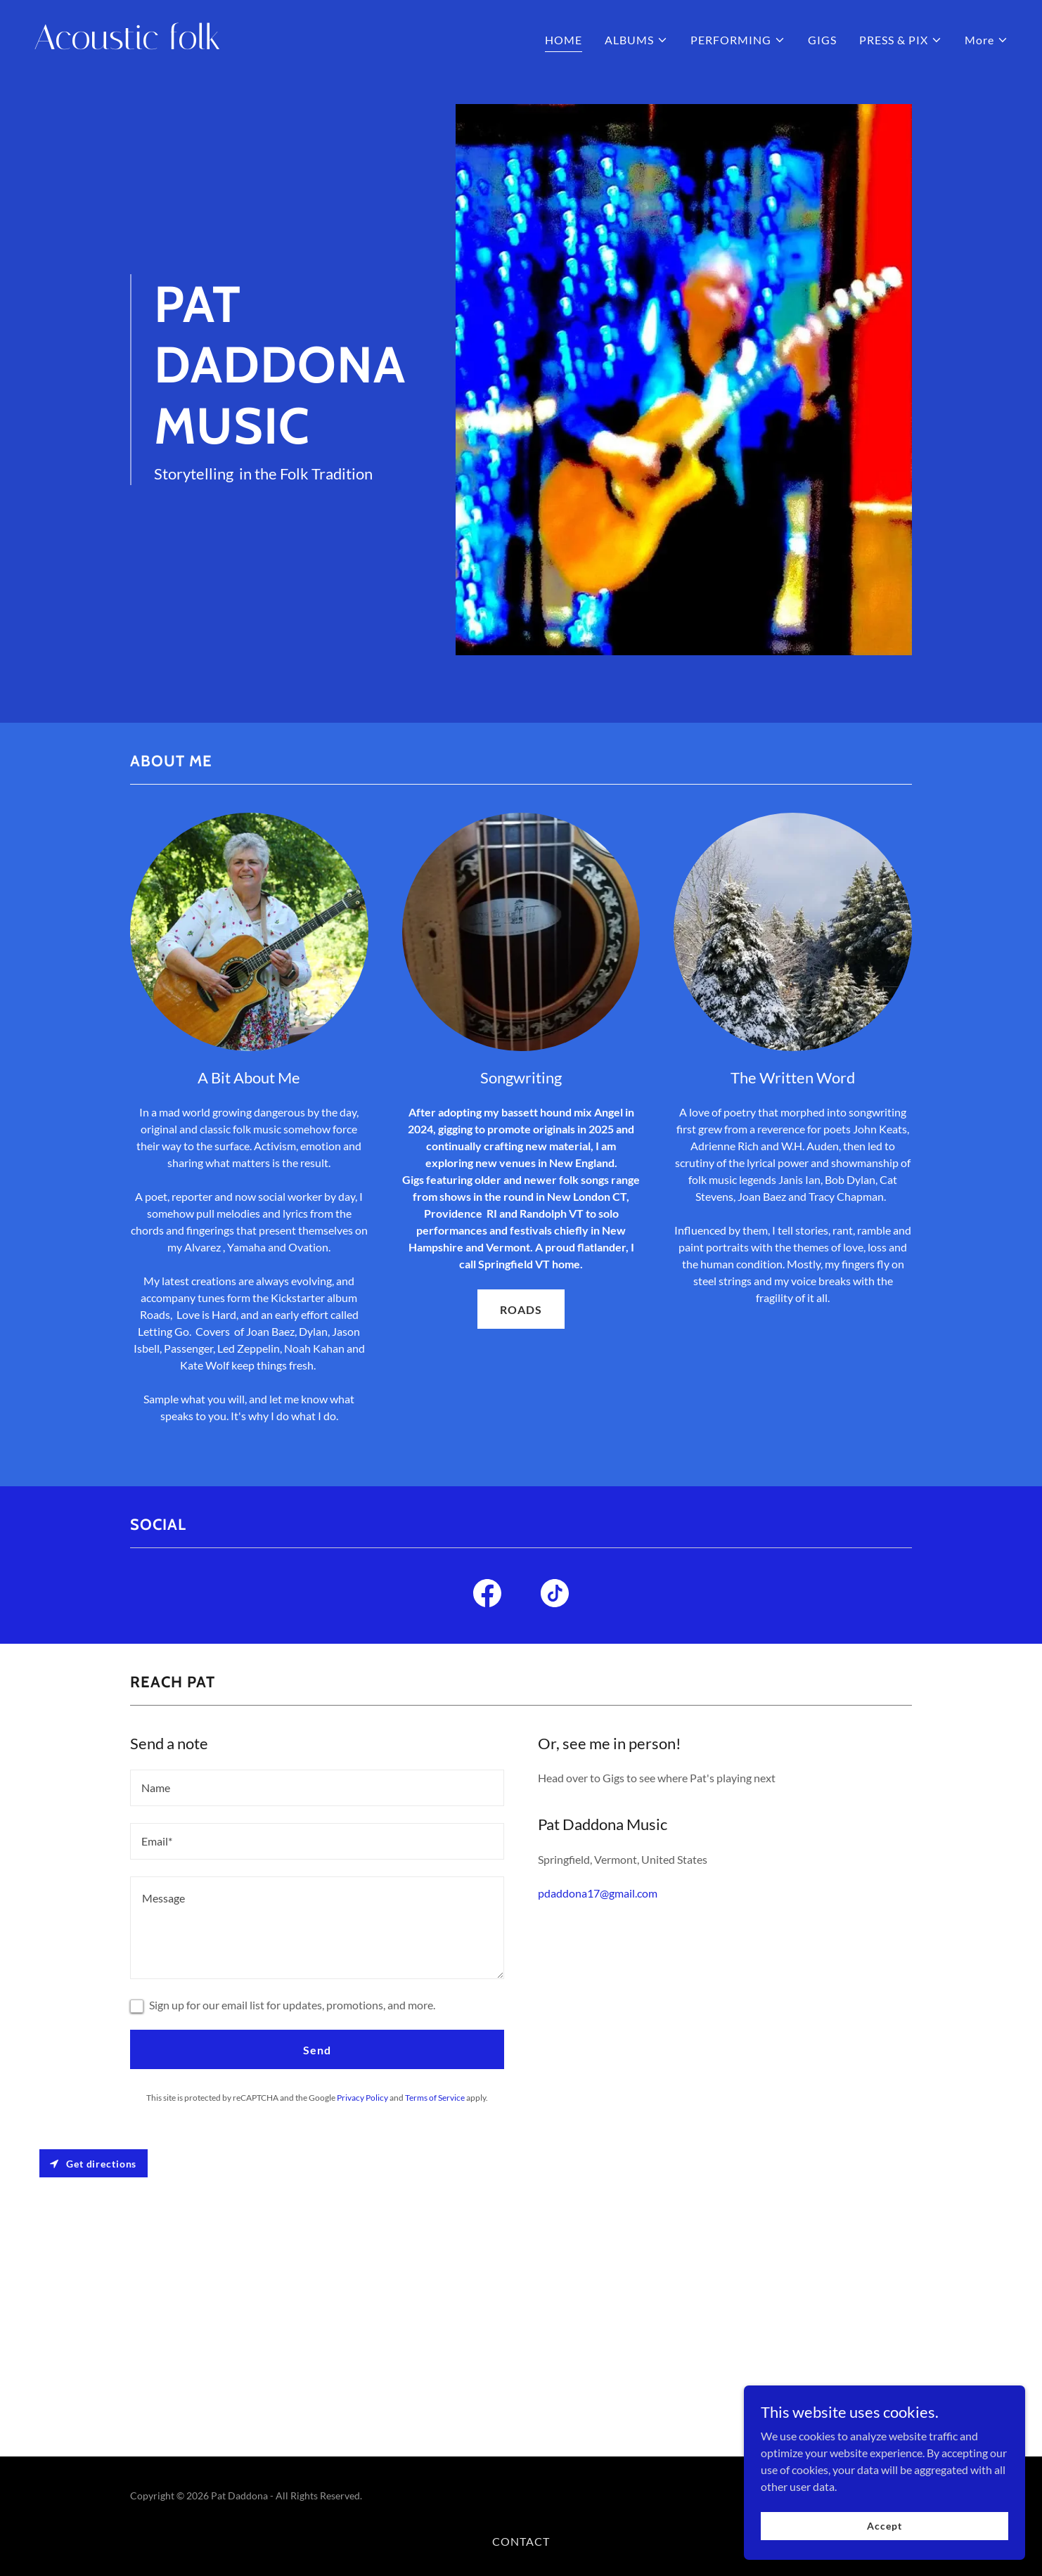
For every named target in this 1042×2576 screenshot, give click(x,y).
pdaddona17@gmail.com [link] (597, 1893)
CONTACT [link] (521, 2541)
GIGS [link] (822, 39)
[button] (636, 40)
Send (317, 2049)
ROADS (521, 1309)
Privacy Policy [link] (362, 2097)
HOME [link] (563, 39)
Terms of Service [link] (435, 2097)
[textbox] (317, 1788)
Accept (884, 2526)
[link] (272, 44)
